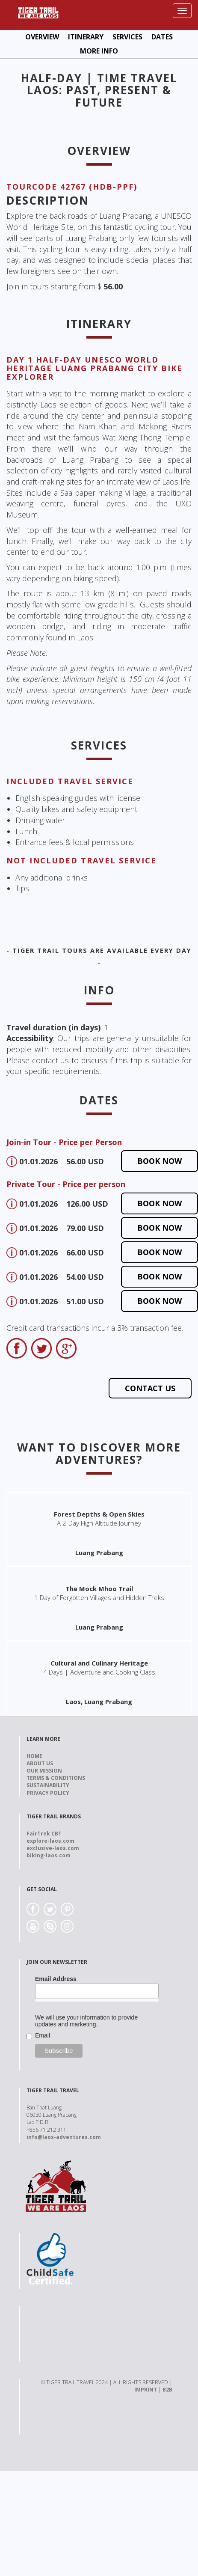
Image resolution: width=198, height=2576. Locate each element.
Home (34, 1756)
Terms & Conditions (56, 1778)
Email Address (56, 1978)
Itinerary (85, 37)
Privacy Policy (48, 1793)
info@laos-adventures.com (64, 2137)
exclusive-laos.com (53, 1848)
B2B (167, 2389)
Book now (159, 1161)
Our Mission (44, 1770)
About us (40, 1763)
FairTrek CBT (44, 1833)
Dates (162, 37)
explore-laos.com (50, 1840)
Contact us (150, 1388)
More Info (99, 51)
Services (127, 37)
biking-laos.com (49, 1855)
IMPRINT (145, 2389)
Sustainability (48, 1785)
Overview (42, 37)
